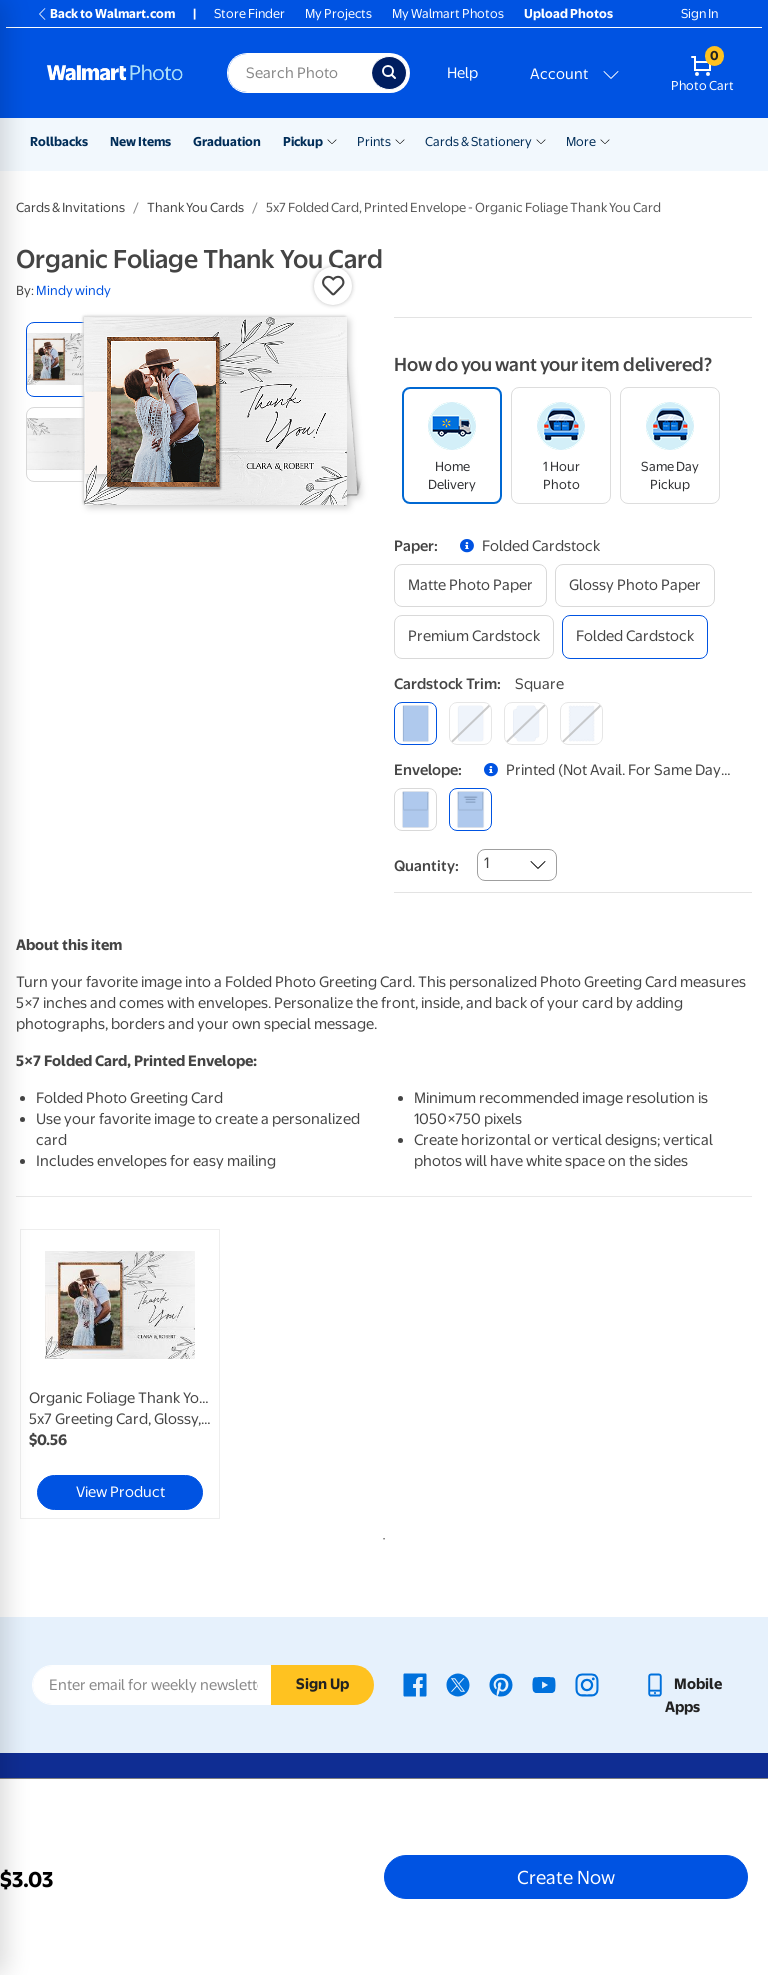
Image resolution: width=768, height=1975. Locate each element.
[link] (120, 1374)
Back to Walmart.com (105, 13)
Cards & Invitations (70, 207)
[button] (333, 286)
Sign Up (322, 1684)
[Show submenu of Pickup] (332, 140)
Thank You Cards (195, 207)
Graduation (227, 141)
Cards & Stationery (478, 141)
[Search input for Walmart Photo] (299, 73)
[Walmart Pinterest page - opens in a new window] (501, 1684)
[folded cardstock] (635, 636)
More (581, 141)
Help (462, 73)
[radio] (63, 359)
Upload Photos (568, 13)
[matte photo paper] (470, 585)
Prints (374, 141)
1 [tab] (380, 1535)
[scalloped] (581, 723)
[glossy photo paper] (635, 585)
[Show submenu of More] (605, 140)
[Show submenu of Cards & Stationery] (541, 140)
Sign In (699, 13)
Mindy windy (73, 290)
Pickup (303, 141)
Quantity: (426, 866)
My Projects (338, 13)
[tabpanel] (139, 1374)
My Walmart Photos (448, 13)
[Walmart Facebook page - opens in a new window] (415, 1684)
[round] (470, 723)
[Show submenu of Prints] (400, 140)
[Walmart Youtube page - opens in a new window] (544, 1684)
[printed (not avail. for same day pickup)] (470, 809)
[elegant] (525, 723)
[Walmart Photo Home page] (115, 73)
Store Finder (249, 13)
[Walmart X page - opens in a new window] (458, 1684)
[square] (415, 723)
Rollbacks (59, 141)
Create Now (566, 1877)
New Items (140, 141)
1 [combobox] (486, 863)
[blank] (415, 809)
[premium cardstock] (474, 636)
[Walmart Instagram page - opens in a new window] (587, 1684)
